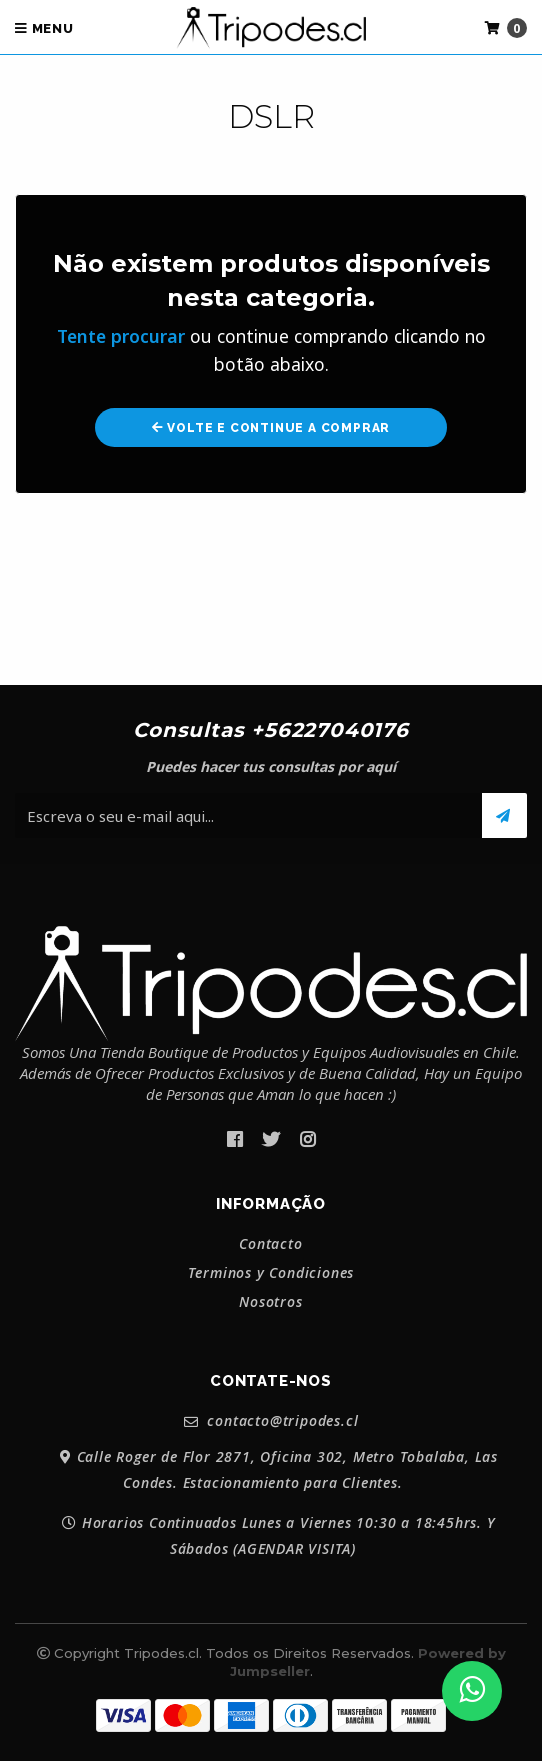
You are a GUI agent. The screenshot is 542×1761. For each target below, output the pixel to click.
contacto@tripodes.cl (271, 1421)
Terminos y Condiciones (271, 1273)
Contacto (270, 1244)
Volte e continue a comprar (271, 428)
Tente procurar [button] (121, 336)
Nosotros (270, 1302)
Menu (44, 28)
